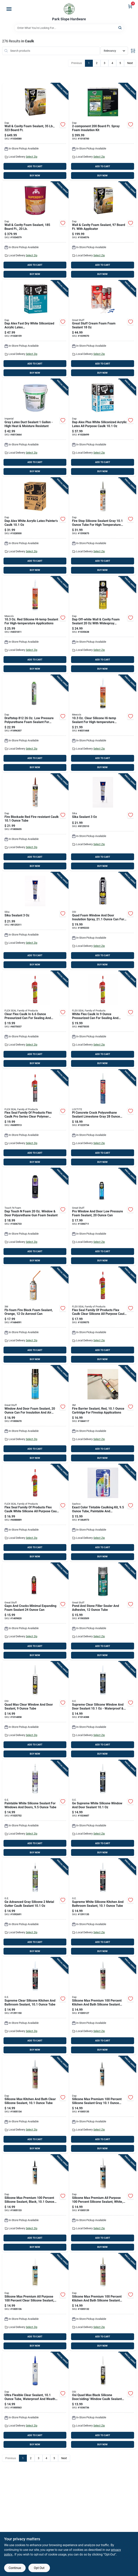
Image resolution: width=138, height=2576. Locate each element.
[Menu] (9, 9)
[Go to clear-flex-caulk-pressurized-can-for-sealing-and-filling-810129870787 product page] (35, 1019)
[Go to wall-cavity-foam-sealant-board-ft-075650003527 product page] (35, 230)
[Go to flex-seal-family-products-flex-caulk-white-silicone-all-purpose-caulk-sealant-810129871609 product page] (35, 1512)
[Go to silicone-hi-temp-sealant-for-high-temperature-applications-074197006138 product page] (35, 625)
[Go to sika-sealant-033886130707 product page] (35, 920)
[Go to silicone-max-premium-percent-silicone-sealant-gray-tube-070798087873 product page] (103, 2104)
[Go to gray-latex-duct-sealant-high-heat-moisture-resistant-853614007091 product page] (35, 427)
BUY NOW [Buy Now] (35, 175)
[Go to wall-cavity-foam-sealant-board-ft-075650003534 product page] (35, 131)
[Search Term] (69, 28)
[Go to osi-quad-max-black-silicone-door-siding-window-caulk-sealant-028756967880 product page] (103, 2400)
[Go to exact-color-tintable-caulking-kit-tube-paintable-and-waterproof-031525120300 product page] (103, 1512)
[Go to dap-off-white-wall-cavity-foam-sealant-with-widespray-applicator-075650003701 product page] (103, 625)
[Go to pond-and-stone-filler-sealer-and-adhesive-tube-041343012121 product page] (103, 1611)
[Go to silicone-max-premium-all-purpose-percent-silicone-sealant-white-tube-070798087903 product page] (103, 2203)
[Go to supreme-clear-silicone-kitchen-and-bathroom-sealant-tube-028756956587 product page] (35, 2006)
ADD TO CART (34, 166)
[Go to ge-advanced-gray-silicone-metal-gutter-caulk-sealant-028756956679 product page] (35, 1907)
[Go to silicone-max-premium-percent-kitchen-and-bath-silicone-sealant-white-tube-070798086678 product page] (103, 2006)
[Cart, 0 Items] (130, 6)
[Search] (120, 27)
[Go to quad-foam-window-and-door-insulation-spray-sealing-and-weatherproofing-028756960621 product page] (103, 920)
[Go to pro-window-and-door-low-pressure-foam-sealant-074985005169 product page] (103, 1216)
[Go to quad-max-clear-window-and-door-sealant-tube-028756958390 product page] (35, 1710)
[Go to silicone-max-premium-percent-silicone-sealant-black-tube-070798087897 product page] (35, 2203)
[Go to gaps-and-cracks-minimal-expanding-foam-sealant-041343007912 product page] (35, 1611)
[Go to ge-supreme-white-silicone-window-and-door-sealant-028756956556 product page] (103, 1808)
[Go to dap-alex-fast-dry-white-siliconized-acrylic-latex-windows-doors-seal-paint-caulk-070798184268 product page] (35, 329)
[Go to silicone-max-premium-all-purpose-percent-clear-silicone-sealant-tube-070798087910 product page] (35, 2302)
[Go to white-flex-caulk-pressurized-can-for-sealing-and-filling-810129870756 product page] (103, 1019)
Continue (15, 2568)
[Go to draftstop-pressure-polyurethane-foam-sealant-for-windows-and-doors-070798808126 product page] (35, 723)
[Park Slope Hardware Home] (69, 8)
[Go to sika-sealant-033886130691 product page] (103, 822)
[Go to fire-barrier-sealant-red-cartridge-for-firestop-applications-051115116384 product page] (103, 1414)
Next (130, 63)
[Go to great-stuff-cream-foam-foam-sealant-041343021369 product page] (103, 329)
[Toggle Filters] (133, 51)
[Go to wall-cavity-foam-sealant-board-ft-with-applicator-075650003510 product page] (103, 230)
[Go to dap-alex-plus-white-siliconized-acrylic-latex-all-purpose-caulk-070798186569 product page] (103, 427)
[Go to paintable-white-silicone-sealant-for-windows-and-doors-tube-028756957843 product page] (35, 1808)
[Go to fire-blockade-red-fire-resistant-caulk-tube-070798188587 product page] (35, 822)
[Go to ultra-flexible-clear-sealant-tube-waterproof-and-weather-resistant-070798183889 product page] (35, 2400)
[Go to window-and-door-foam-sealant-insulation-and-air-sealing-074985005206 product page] (35, 1414)
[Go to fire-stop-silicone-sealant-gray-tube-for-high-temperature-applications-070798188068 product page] (103, 526)
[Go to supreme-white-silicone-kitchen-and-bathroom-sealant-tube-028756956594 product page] (103, 1907)
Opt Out (39, 2568)
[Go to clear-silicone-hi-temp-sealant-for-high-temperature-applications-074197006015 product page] (103, 723)
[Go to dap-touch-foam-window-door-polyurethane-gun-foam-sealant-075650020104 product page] (35, 1216)
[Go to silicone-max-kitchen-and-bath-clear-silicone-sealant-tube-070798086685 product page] (35, 2104)
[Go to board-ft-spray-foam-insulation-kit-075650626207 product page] (103, 131)
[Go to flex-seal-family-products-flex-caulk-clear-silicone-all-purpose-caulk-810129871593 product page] (103, 1315)
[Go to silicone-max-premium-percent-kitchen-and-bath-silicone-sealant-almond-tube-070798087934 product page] (103, 2302)
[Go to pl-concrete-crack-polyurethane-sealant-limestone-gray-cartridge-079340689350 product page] (103, 1118)
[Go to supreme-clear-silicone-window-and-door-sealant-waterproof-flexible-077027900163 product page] (103, 1710)
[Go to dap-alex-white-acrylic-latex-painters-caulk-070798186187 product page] (35, 526)
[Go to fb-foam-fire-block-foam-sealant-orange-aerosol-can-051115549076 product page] (35, 1315)
